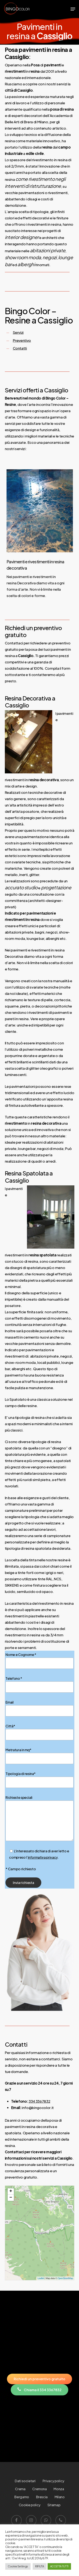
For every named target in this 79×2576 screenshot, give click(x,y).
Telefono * (39, 1684)
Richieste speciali (39, 1818)
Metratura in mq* (39, 1756)
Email (39, 1708)
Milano (60, 2497)
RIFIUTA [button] (39, 2566)
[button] (73, 9)
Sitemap (53, 2505)
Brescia (42, 2497)
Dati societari (25, 2481)
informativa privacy (43, 1857)
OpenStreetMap (65, 2278)
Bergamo (21, 2497)
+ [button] (10, 2191)
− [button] (10, 2198)
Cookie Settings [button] (18, 2566)
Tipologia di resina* (39, 1779)
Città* (39, 1732)
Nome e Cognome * (39, 1660)
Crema (20, 2489)
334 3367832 (39, 2101)
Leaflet (40, 2278)
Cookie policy (30, 2505)
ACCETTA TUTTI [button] (59, 2566)
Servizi (18, 332)
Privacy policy (53, 2481)
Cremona (39, 2489)
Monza (59, 2489)
